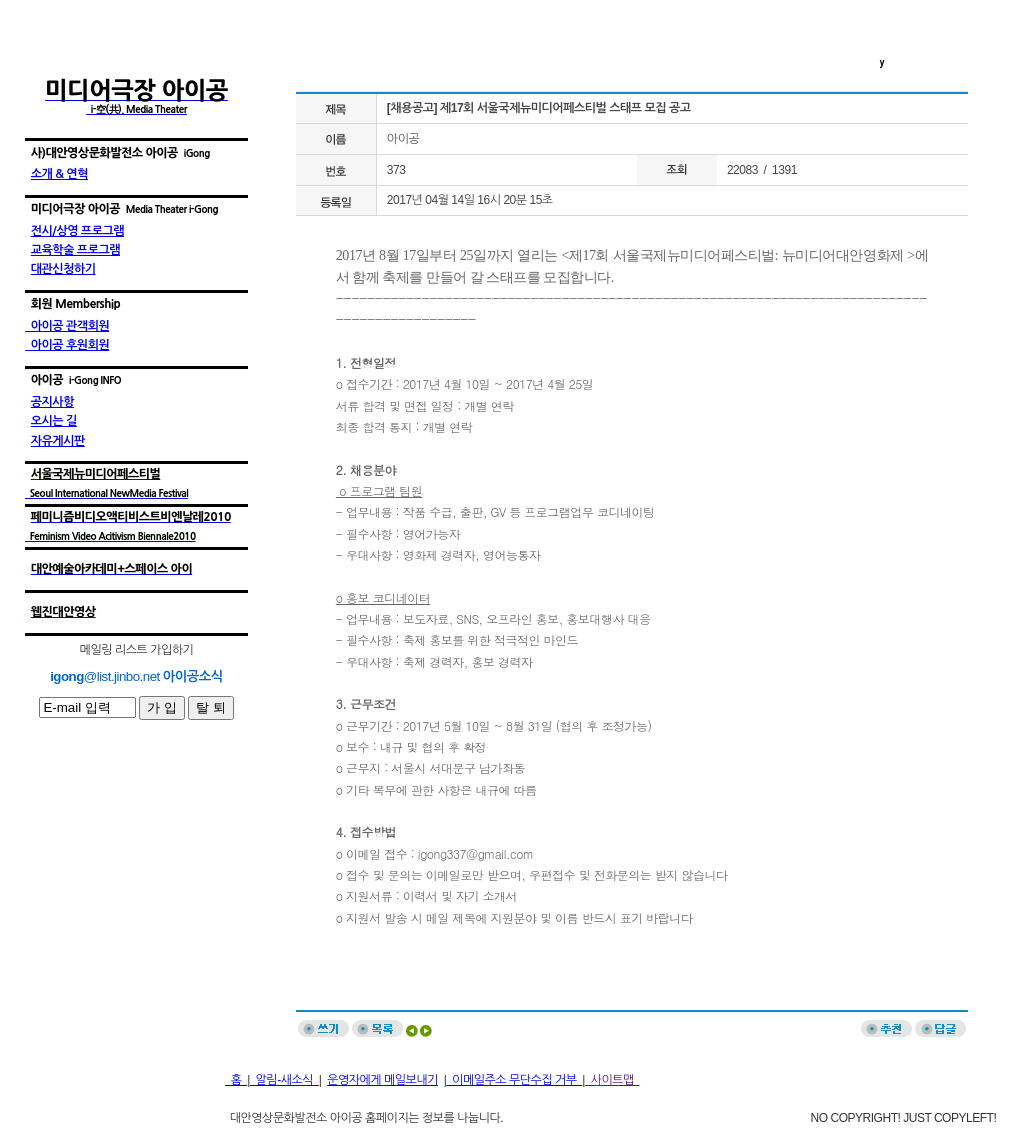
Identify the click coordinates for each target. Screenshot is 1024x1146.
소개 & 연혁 (59, 174)
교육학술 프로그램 (75, 250)
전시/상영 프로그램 (77, 231)
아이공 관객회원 (67, 326)
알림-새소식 (284, 1080)
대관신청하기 (63, 269)
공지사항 (52, 402)
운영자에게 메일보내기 (382, 1080)
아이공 (403, 139)
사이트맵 (612, 1080)
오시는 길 (54, 421)
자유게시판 (58, 441)
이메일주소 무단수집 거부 (514, 1080)
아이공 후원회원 (67, 345)
